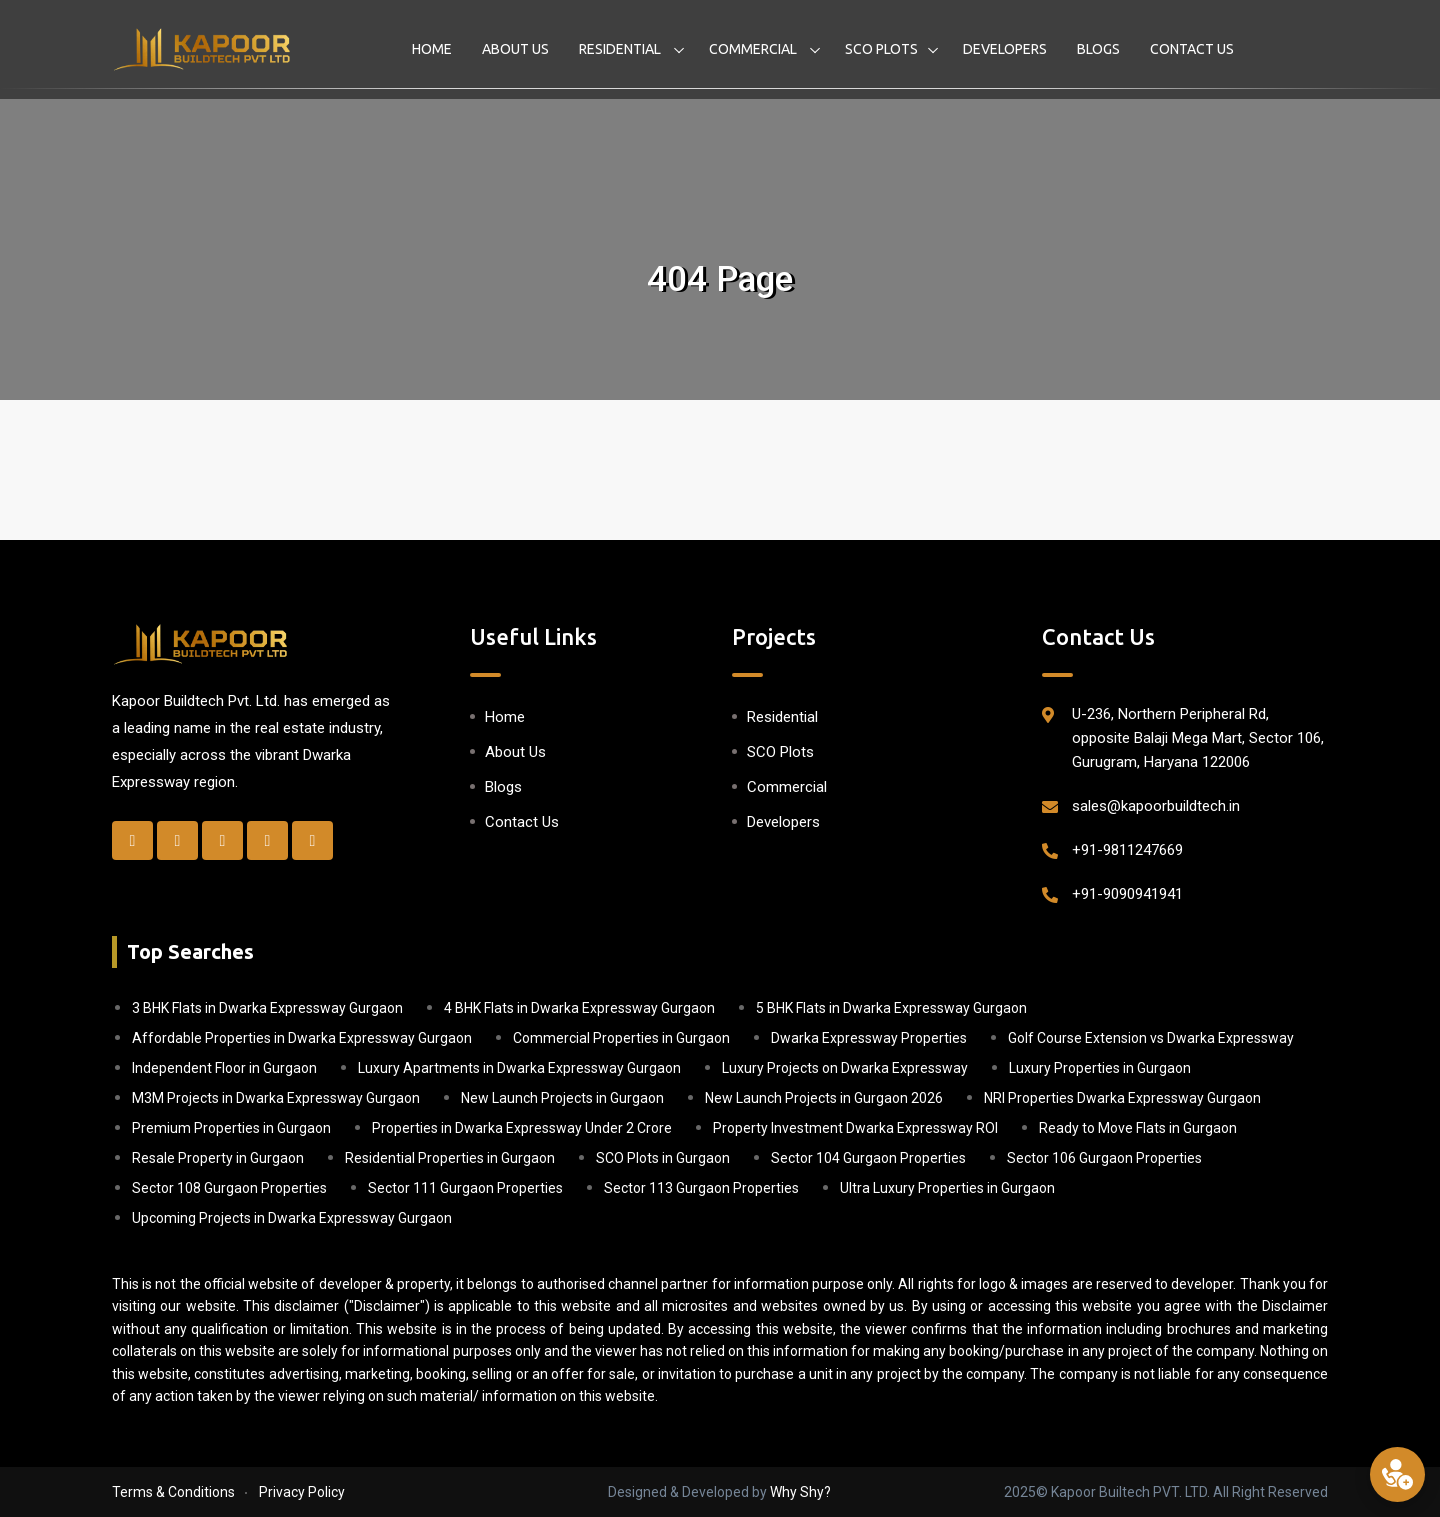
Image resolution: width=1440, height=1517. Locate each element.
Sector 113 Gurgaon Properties (701, 1188)
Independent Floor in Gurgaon (224, 1068)
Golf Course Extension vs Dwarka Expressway (1151, 1038)
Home (432, 49)
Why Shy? (800, 1492)
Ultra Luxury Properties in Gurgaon (947, 1188)
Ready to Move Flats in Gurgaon (1138, 1128)
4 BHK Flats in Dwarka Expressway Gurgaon (579, 1008)
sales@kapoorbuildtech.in (1156, 806)
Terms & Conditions (173, 1492)
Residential (621, 49)
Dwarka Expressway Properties (869, 1038)
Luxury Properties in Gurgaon (1100, 1068)
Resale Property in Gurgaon (218, 1158)
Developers (1005, 49)
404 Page (720, 279)
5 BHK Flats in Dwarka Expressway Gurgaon (891, 1008)
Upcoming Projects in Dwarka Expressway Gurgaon (292, 1218)
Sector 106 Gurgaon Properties (1104, 1158)
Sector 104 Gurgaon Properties (868, 1158)
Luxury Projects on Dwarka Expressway (845, 1068)
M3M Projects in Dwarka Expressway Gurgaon (276, 1098)
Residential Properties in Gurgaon (450, 1158)
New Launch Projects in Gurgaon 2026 (824, 1098)
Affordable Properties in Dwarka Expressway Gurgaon (302, 1038)
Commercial (754, 49)
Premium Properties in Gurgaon (231, 1128)
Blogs (1098, 49)
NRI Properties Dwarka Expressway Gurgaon (1122, 1098)
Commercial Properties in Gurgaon (621, 1038)
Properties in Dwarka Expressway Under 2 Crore (522, 1128)
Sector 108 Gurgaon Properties (229, 1188)
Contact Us (1192, 49)
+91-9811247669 (1127, 850)
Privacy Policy (302, 1492)
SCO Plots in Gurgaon (663, 1158)
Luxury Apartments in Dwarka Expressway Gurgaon (519, 1068)
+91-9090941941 (1127, 894)
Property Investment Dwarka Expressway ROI (855, 1128)
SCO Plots (881, 49)
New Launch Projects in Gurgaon (562, 1098)
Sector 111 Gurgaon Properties (465, 1188)
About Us (515, 49)
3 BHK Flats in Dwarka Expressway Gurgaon (267, 1008)
